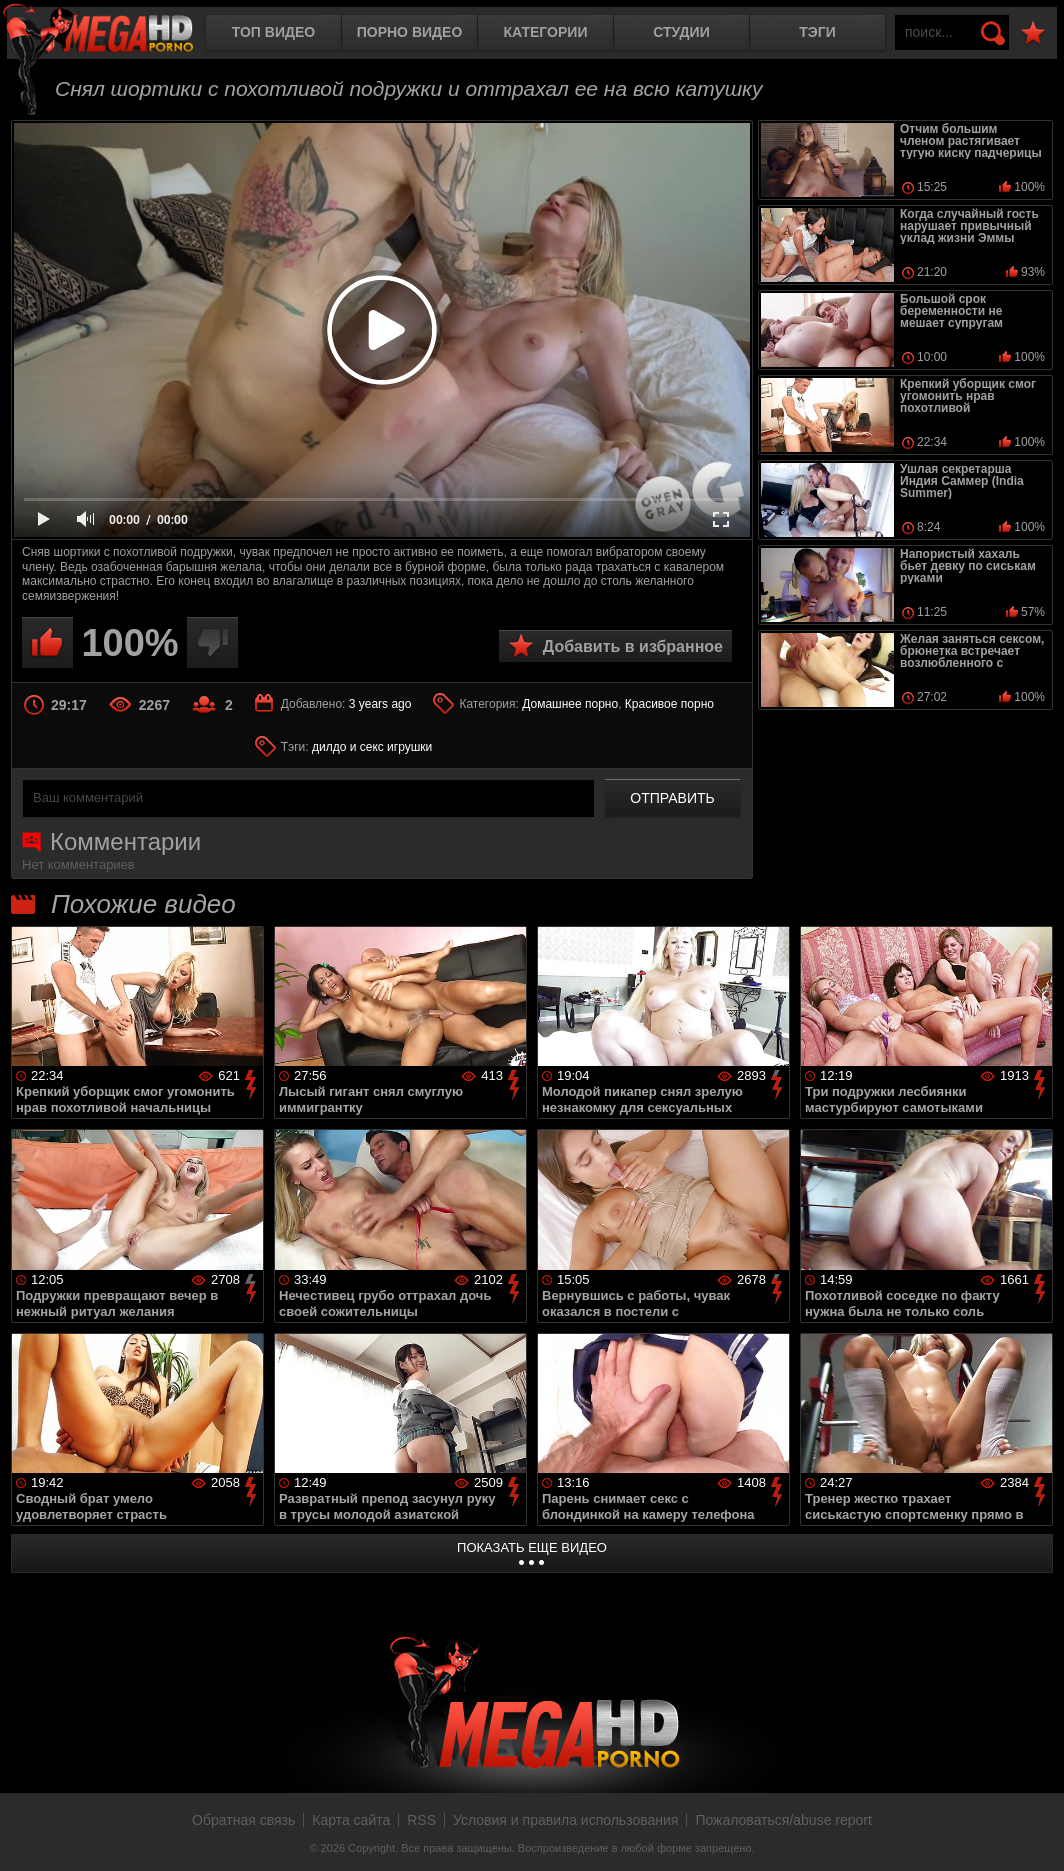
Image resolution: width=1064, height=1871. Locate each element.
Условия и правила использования (565, 1820)
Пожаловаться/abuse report (783, 1820)
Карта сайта (351, 1820)
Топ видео (273, 32)
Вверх (1034, 1834)
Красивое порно (669, 704)
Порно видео (410, 32)
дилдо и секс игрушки (372, 747)
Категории (546, 32)
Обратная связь (243, 1820)
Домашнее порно (570, 704)
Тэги (817, 32)
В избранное (1033, 33)
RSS (421, 1820)
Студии (681, 32)
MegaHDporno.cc (115, 34)
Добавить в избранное (633, 646)
